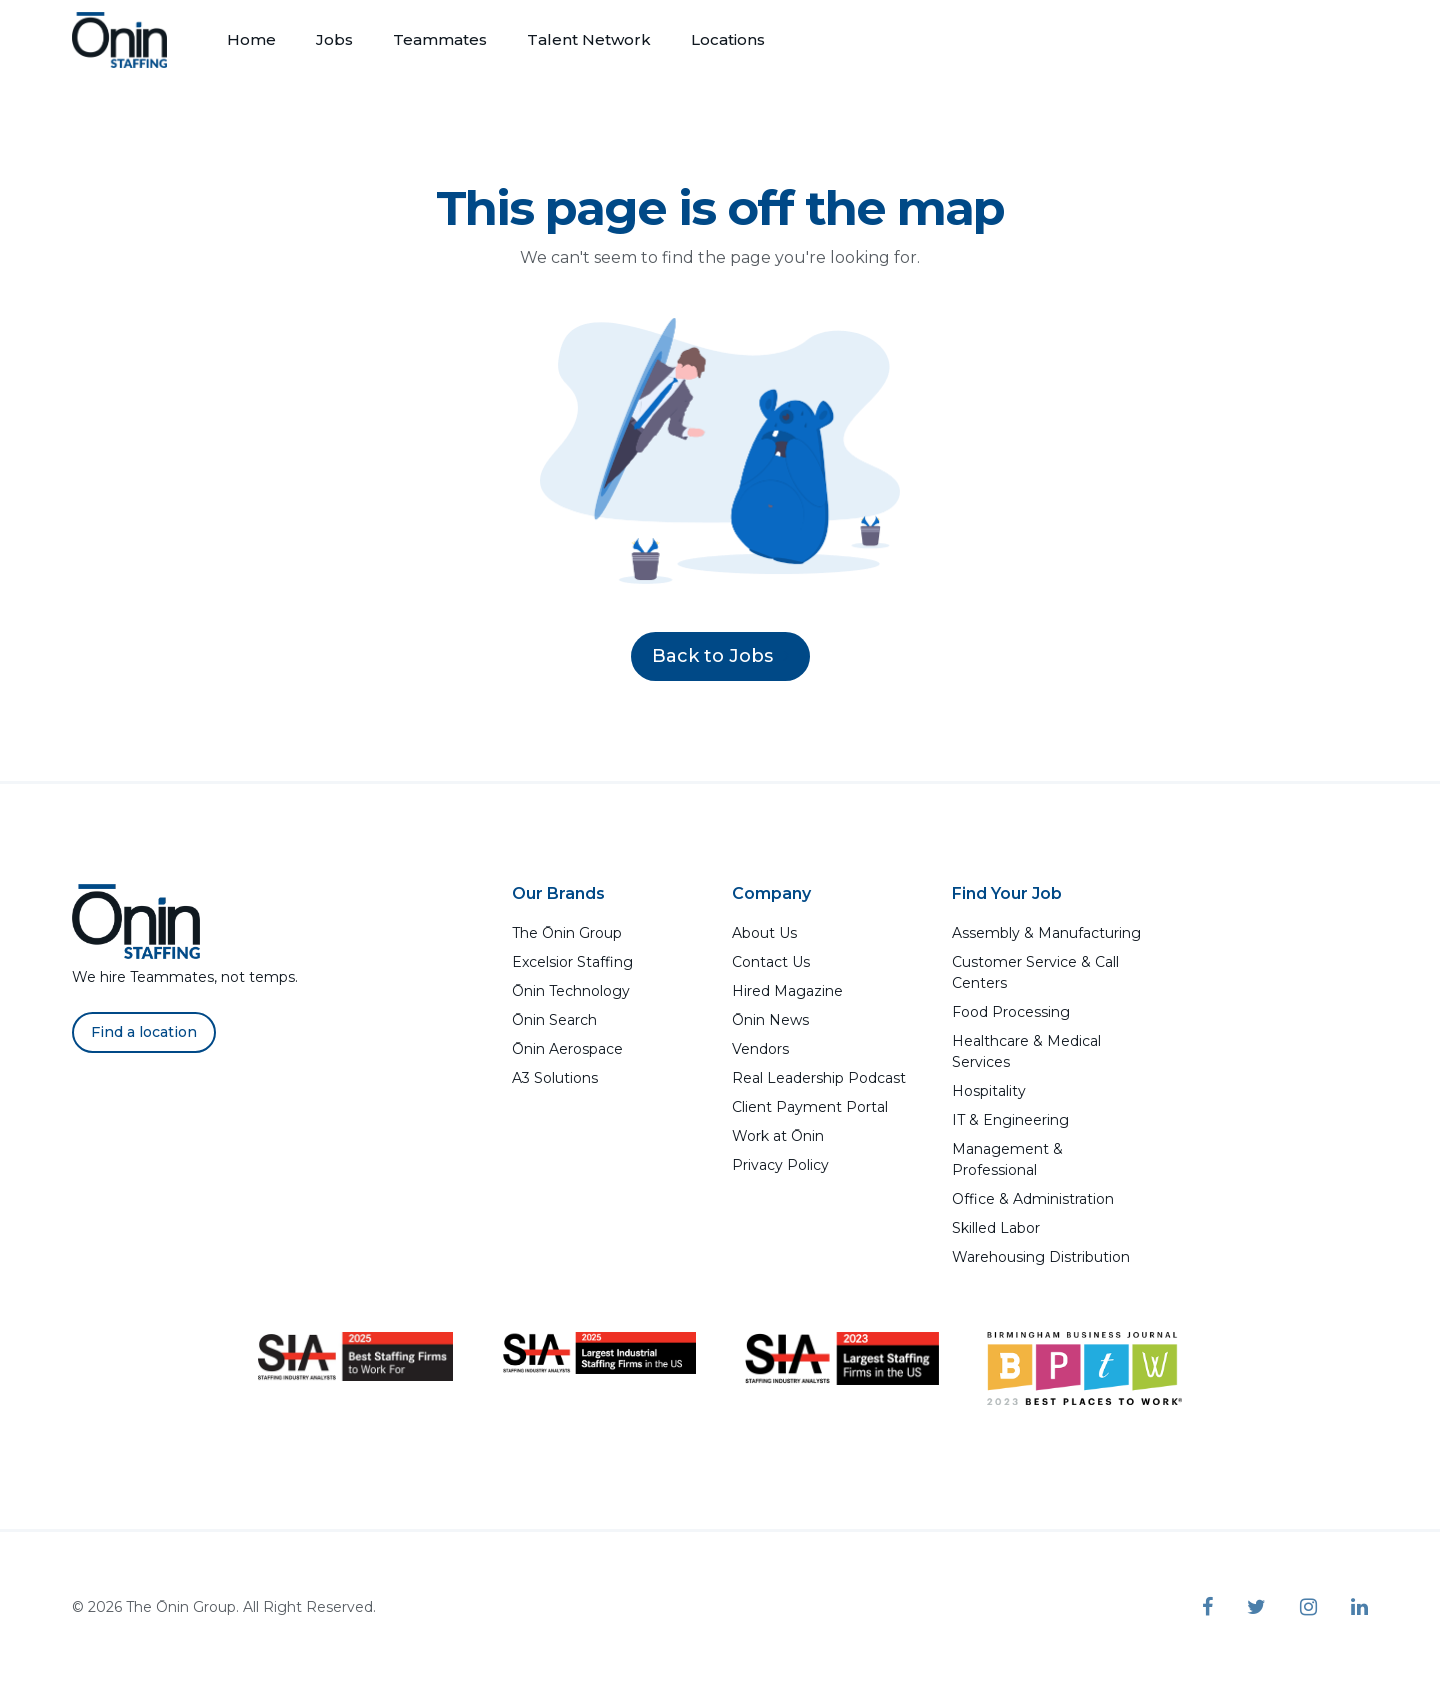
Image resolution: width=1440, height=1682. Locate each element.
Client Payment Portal (810, 1107)
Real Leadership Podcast (819, 1078)
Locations (728, 39)
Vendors (760, 1049)
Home (251, 39)
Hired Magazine (787, 991)
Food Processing (1011, 1012)
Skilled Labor (996, 1228)
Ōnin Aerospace (567, 1049)
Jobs (334, 39)
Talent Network (589, 39)
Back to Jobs (720, 656)
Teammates (440, 39)
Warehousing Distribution (1041, 1257)
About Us (764, 933)
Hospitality (989, 1091)
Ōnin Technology (571, 991)
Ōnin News (770, 1020)
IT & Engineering (1010, 1120)
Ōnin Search (554, 1020)
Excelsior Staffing (572, 962)
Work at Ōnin (778, 1136)
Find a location (144, 1032)
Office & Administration (1033, 1199)
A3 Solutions (555, 1078)
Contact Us (771, 962)
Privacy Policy (780, 1165)
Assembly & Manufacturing (1046, 933)
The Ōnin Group (567, 933)
